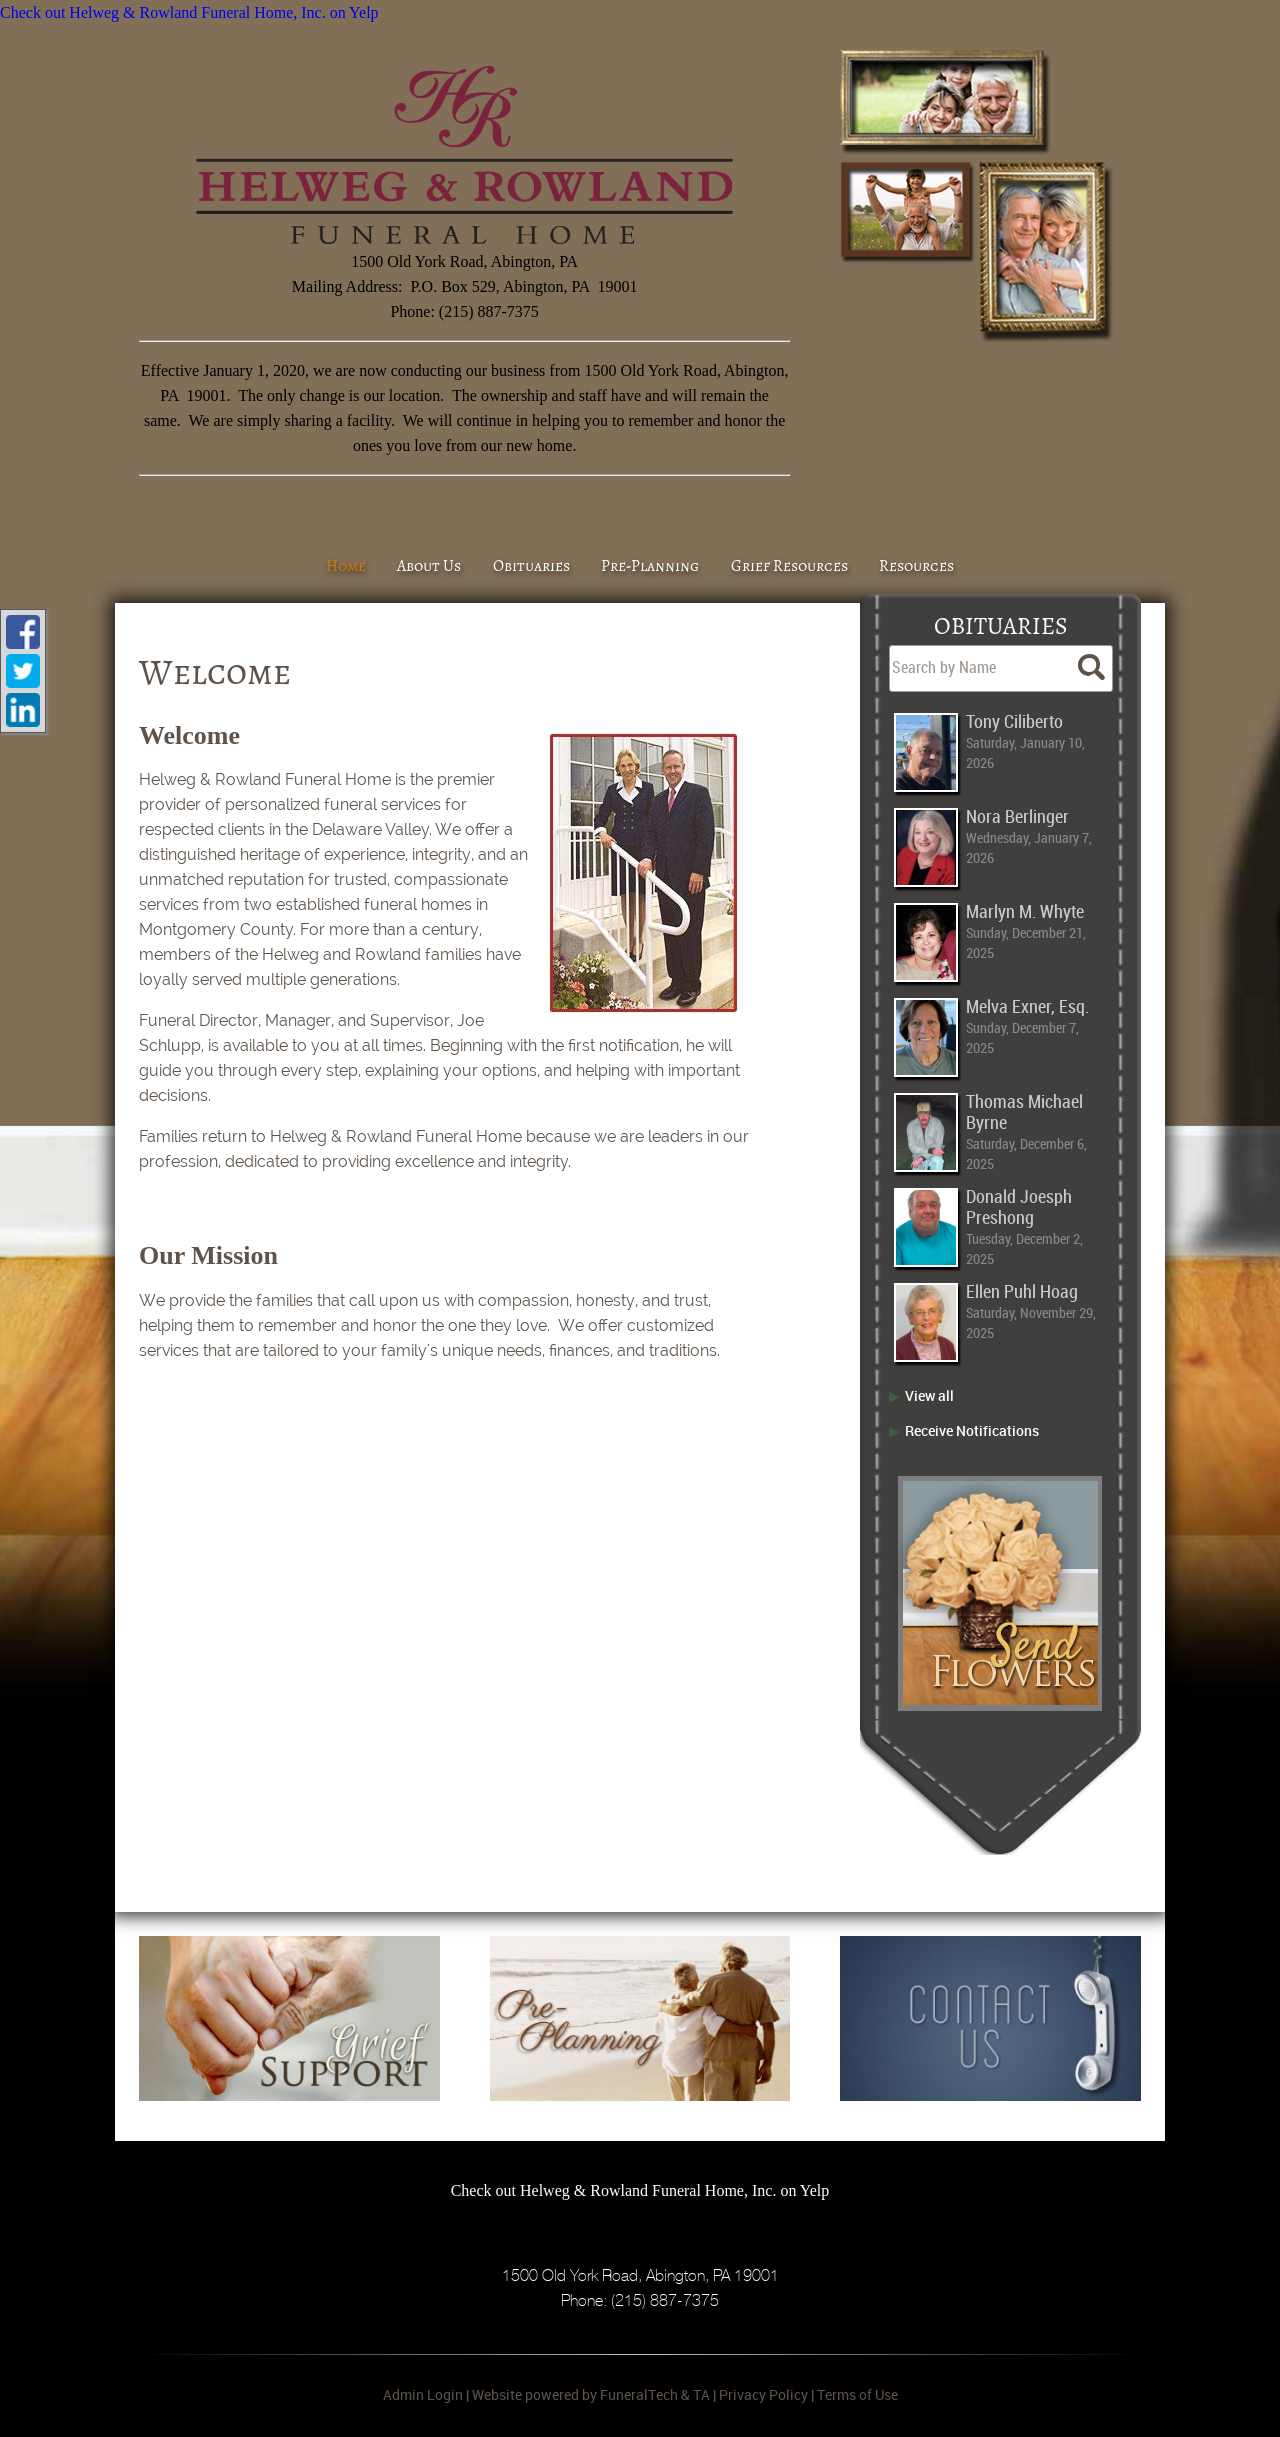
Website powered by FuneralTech (575, 2394)
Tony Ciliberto (1014, 722)
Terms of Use (857, 2394)
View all (929, 1395)
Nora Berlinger (1017, 817)
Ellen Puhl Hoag (1022, 1292)
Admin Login (423, 2394)
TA (701, 2394)
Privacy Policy (763, 2394)
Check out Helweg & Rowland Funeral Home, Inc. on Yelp (189, 12)
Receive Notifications (972, 1430)
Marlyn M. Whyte (1025, 912)
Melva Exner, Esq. (1027, 1007)
